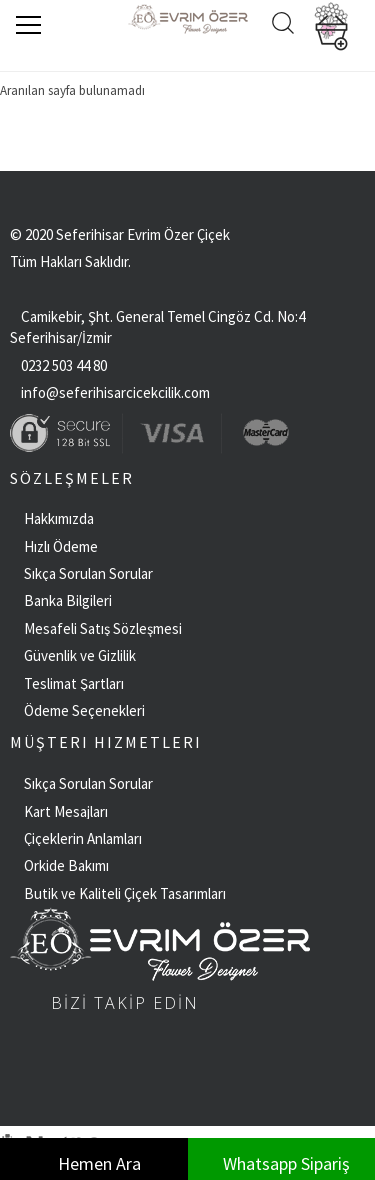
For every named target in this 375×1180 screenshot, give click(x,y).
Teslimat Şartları (74, 683)
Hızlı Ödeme (61, 546)
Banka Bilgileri (68, 600)
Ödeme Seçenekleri (84, 710)
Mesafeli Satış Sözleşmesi (103, 628)
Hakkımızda (59, 518)
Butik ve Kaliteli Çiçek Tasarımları (125, 893)
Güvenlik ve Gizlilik (80, 655)
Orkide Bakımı (66, 865)
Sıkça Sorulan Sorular (88, 573)
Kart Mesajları (66, 811)
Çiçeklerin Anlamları (83, 838)
